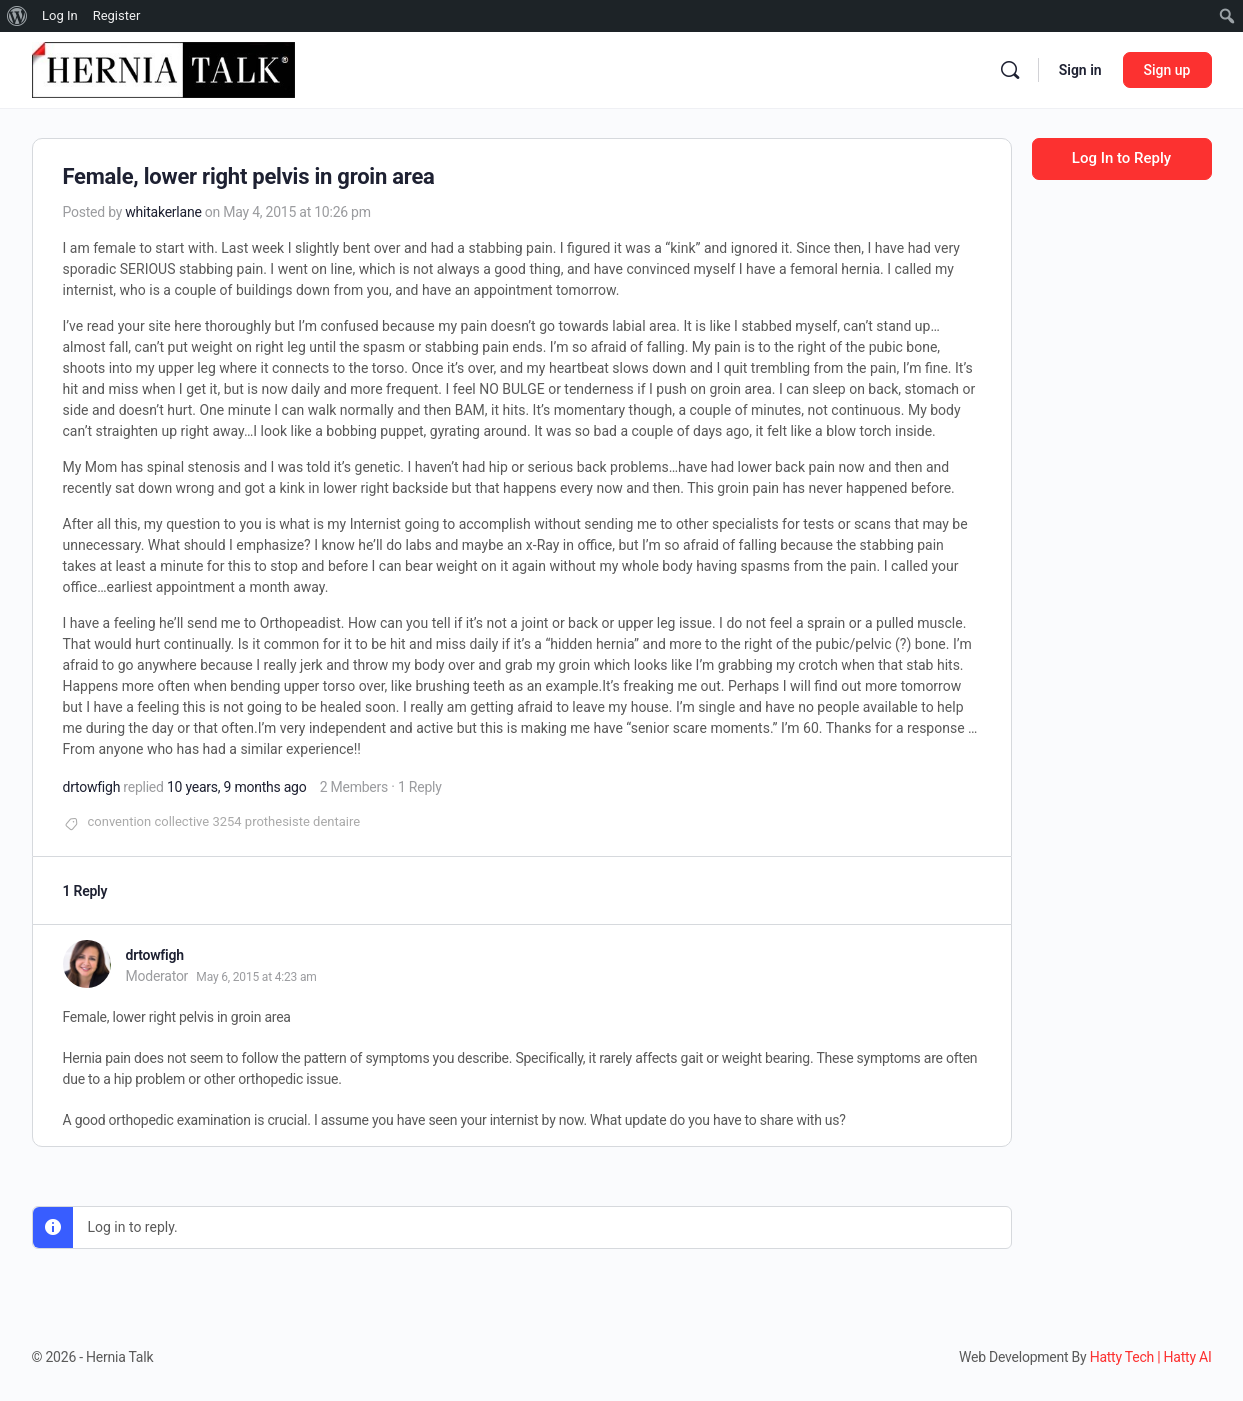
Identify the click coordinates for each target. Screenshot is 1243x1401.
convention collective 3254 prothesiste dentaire (224, 821)
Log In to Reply (1121, 158)
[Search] (1010, 70)
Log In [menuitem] (60, 15)
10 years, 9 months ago (237, 787)
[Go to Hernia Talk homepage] (163, 68)
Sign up (1167, 70)
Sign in (1080, 70)
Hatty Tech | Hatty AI (1151, 1357)
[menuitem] (17, 16)
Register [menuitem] (117, 15)
